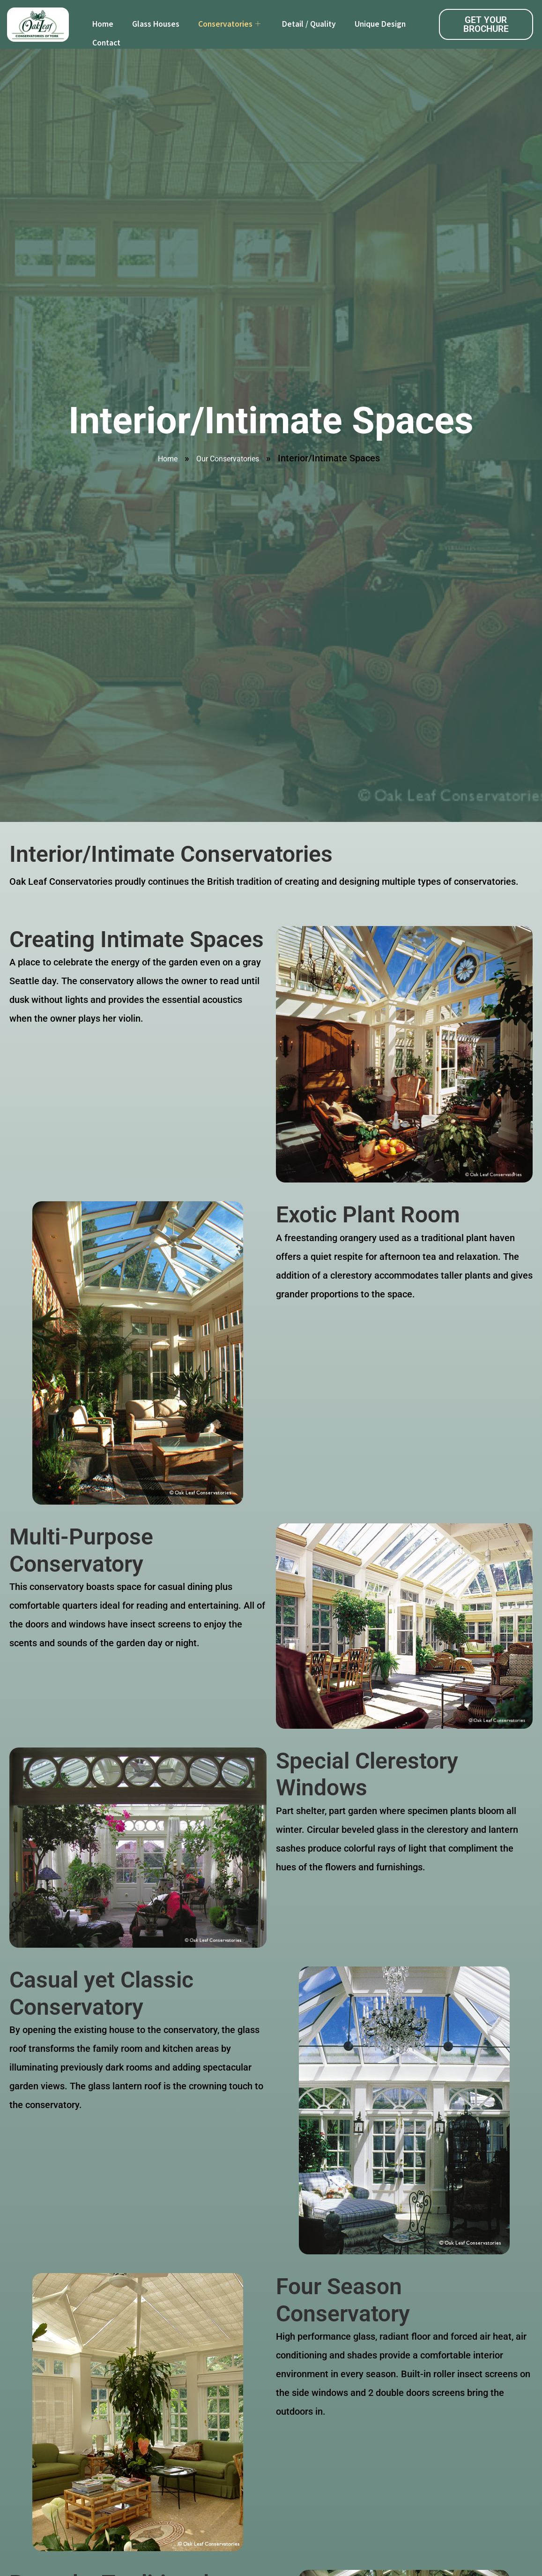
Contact (106, 43)
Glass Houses (155, 24)
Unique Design (380, 24)
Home (102, 24)
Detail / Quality (309, 24)
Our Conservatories (227, 459)
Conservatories (229, 24)
